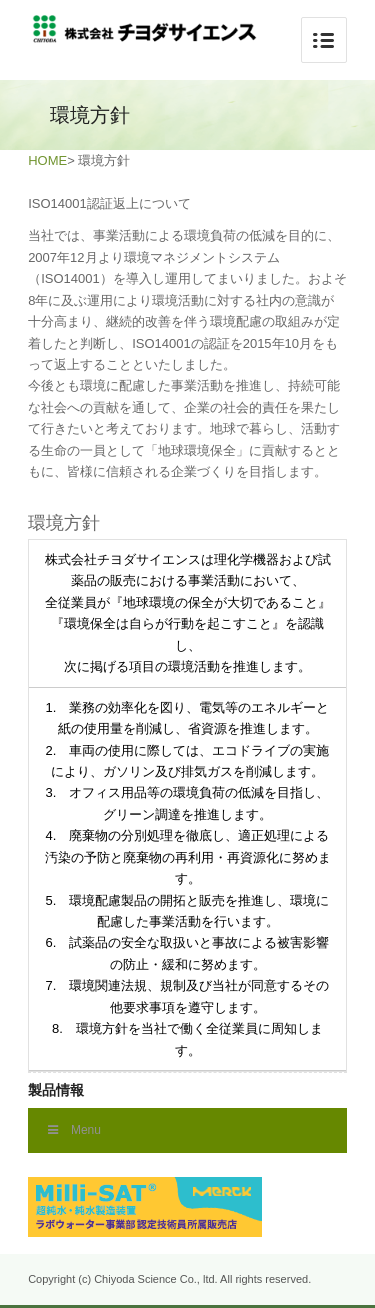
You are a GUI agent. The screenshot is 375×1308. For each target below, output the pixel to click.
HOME (47, 160)
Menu (74, 1130)
